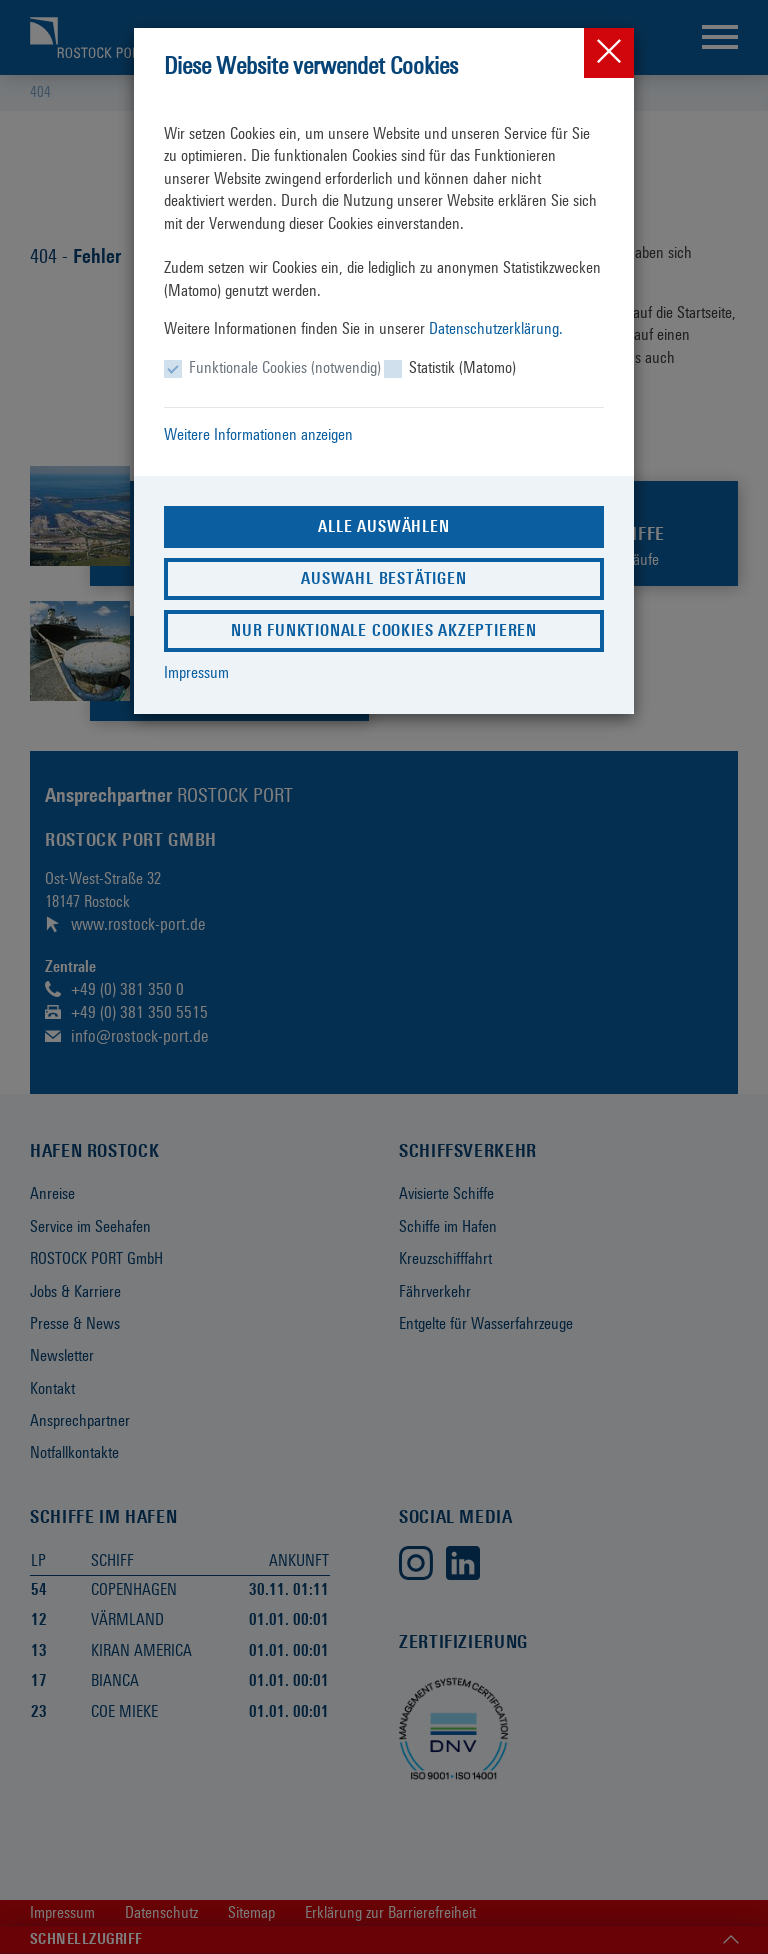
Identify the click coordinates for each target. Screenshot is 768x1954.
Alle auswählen (383, 526)
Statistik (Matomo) (462, 367)
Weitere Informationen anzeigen (258, 434)
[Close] (609, 53)
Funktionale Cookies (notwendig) (285, 367)
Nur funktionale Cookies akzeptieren (384, 630)
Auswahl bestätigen (383, 578)
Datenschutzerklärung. (496, 328)
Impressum (196, 672)
